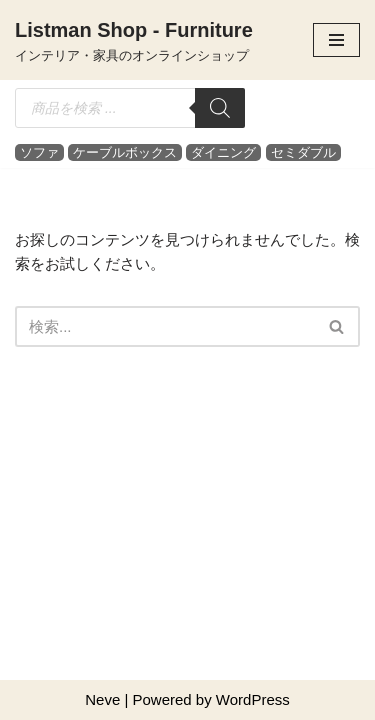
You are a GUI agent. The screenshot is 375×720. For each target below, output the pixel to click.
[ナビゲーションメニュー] (336, 40)
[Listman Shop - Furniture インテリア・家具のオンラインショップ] (134, 40)
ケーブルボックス (125, 152)
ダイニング (223, 152)
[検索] (220, 108)
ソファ (39, 152)
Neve (102, 699)
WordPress (253, 699)
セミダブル (303, 152)
